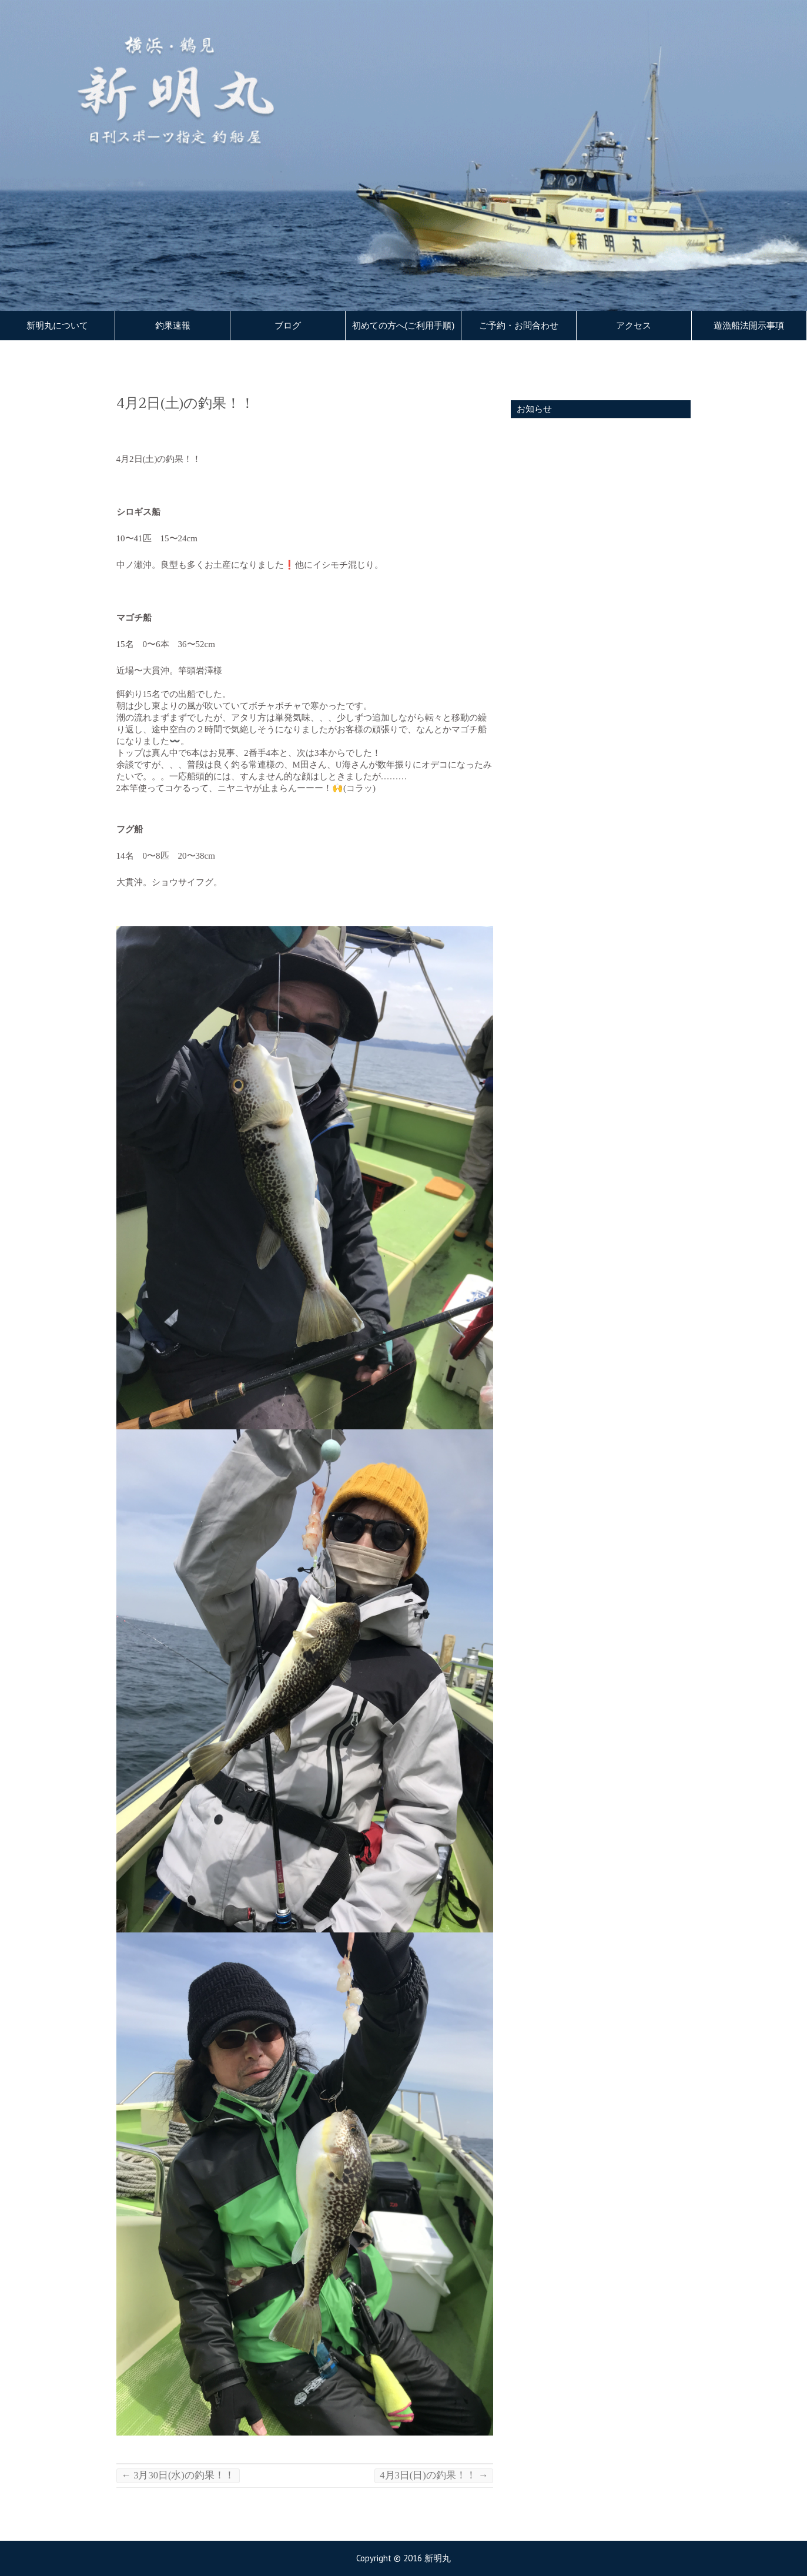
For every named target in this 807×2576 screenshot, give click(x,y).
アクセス (633, 325)
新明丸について (57, 325)
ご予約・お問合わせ (518, 325)
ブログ (287, 325)
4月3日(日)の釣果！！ (434, 2475)
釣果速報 (172, 325)
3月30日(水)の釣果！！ (178, 2475)
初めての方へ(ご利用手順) (403, 325)
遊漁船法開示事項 (749, 325)
